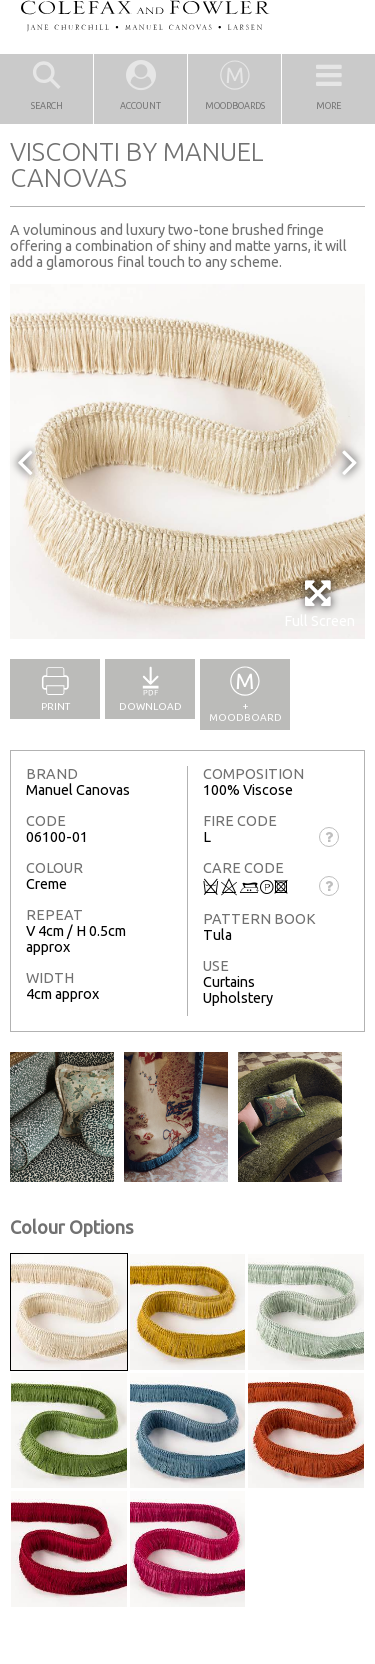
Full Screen (319, 603)
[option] (187, 461)
